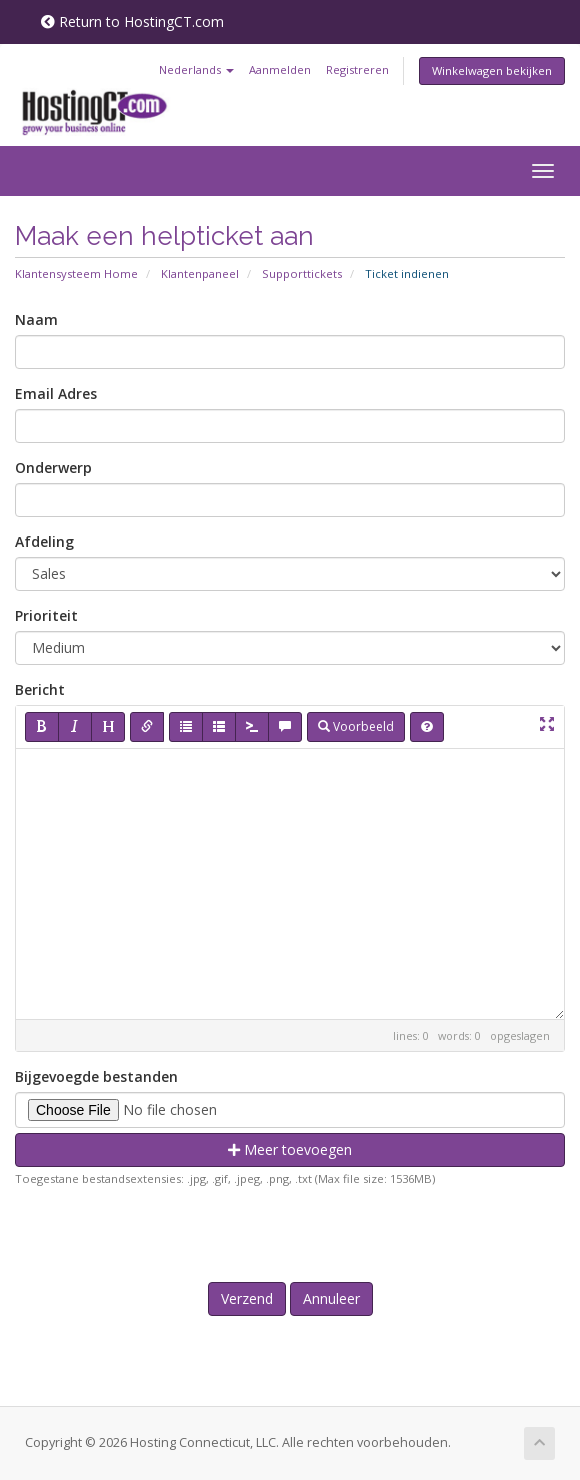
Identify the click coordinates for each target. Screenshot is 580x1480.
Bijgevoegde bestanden (96, 1076)
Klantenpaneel (200, 273)
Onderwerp (53, 467)
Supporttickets (302, 273)
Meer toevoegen (290, 1149)
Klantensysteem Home (76, 273)
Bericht (40, 689)
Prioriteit (46, 615)
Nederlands (196, 69)
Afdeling (44, 541)
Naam (36, 319)
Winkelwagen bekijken (492, 70)
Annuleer (331, 1298)
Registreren (357, 69)
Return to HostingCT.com (132, 21)
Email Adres (56, 393)
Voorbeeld (356, 726)
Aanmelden (280, 69)
